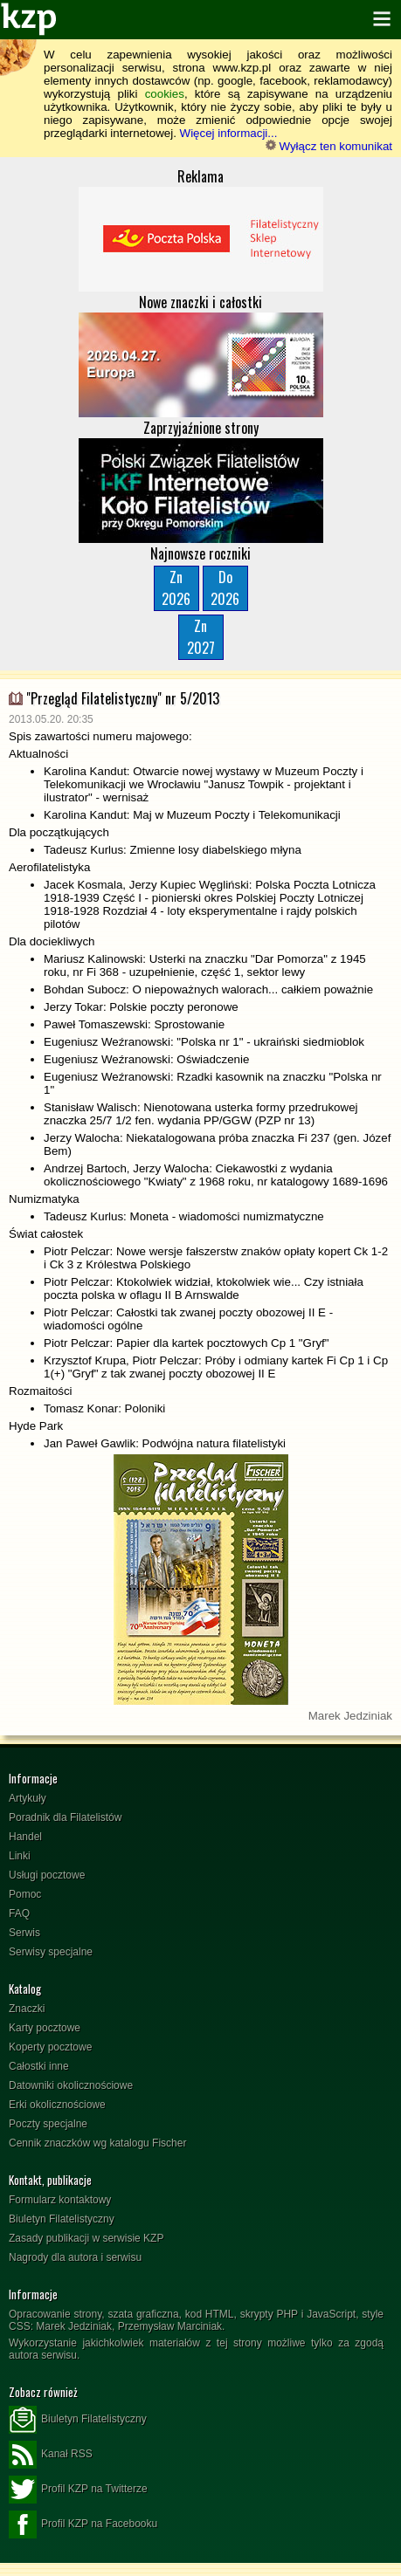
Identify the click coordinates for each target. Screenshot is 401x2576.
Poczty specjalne (48, 2124)
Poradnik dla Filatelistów (65, 1817)
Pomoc (25, 1894)
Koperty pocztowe (50, 2047)
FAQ (19, 1913)
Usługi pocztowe (47, 1875)
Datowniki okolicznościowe (71, 2085)
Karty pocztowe (44, 2028)
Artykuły (27, 1798)
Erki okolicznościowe (57, 2105)
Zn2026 (176, 588)
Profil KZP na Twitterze (78, 2490)
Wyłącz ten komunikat (329, 146)
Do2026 (225, 588)
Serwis (24, 1933)
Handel (25, 1837)
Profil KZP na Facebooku (83, 2524)
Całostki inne (39, 2066)
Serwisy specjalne (51, 1952)
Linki (20, 1856)
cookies (164, 93)
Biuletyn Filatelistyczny (61, 2219)
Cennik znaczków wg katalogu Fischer (97, 2143)
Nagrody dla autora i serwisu (75, 2257)
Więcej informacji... (229, 133)
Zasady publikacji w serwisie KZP (86, 2238)
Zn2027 (201, 636)
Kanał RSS (51, 2455)
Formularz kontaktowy (60, 2200)
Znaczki (27, 2008)
